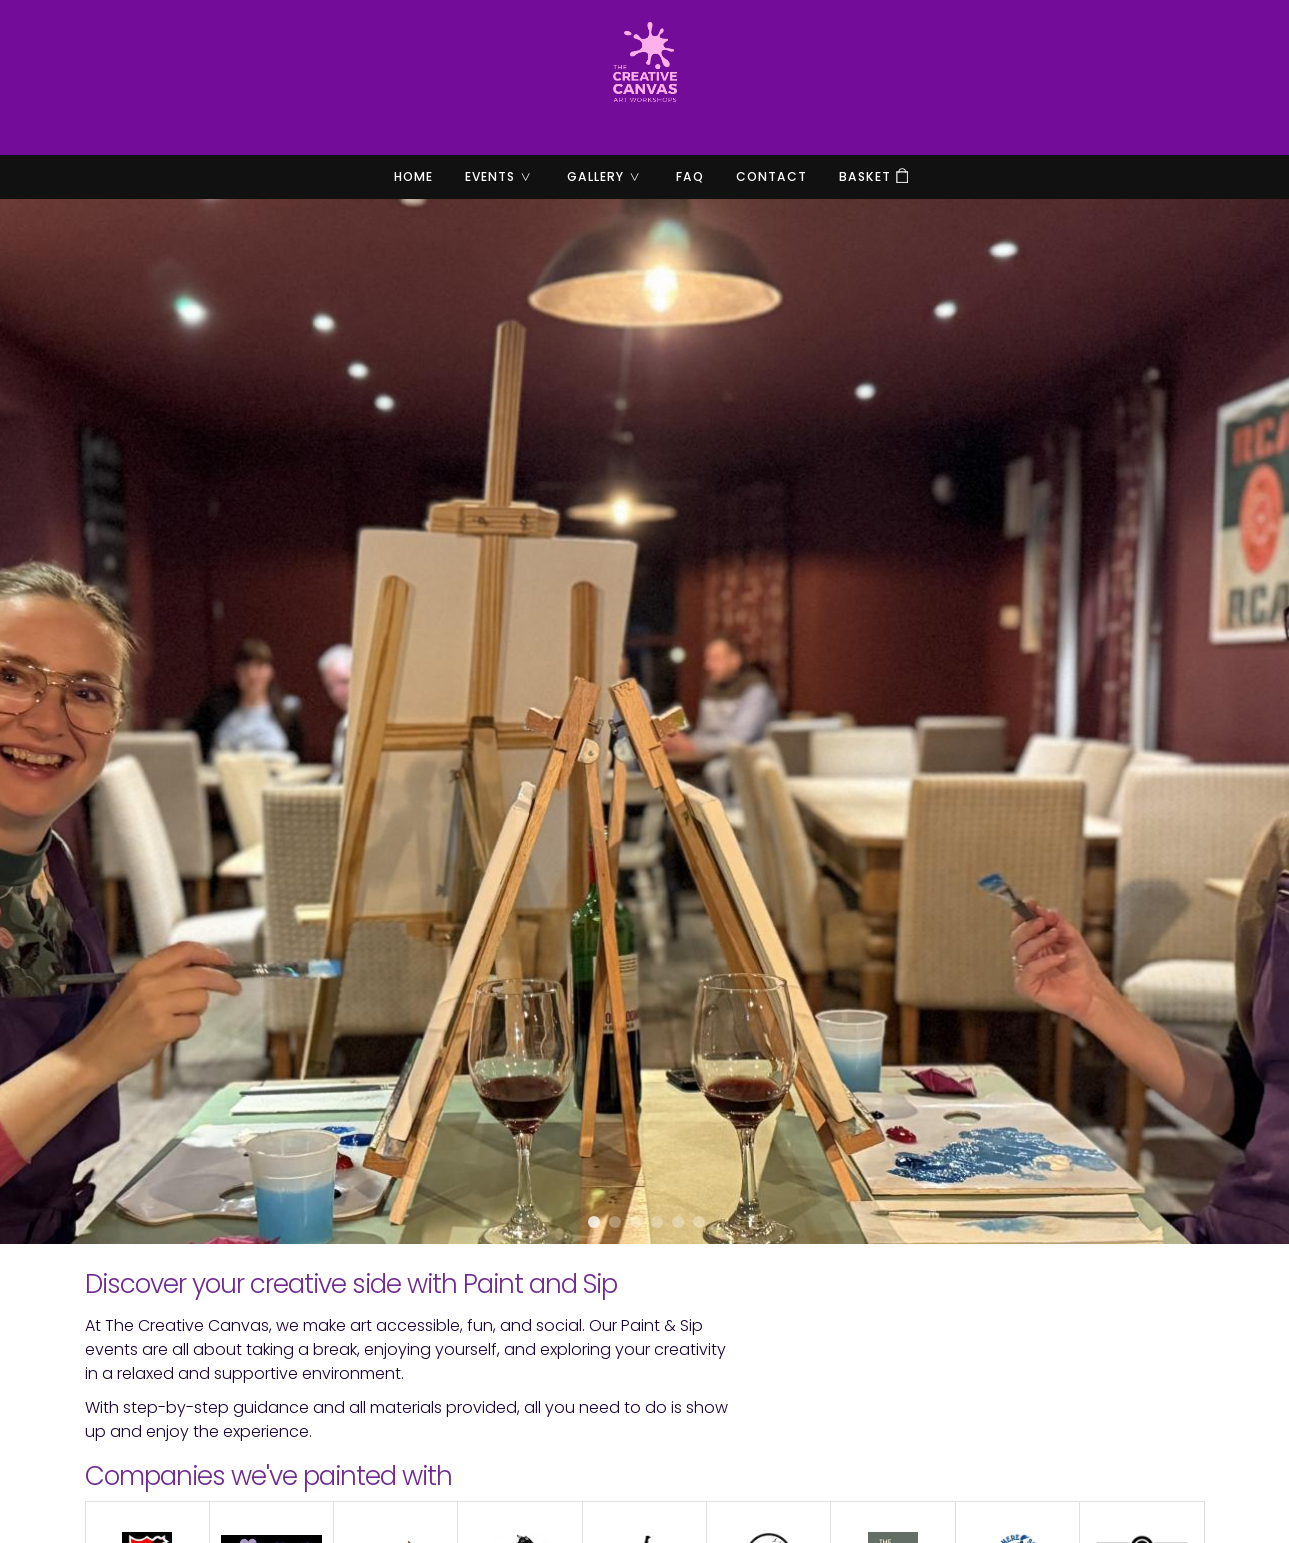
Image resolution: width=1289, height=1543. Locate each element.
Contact (771, 176)
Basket (865, 176)
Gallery (611, 177)
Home (413, 176)
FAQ (690, 176)
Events (506, 177)
